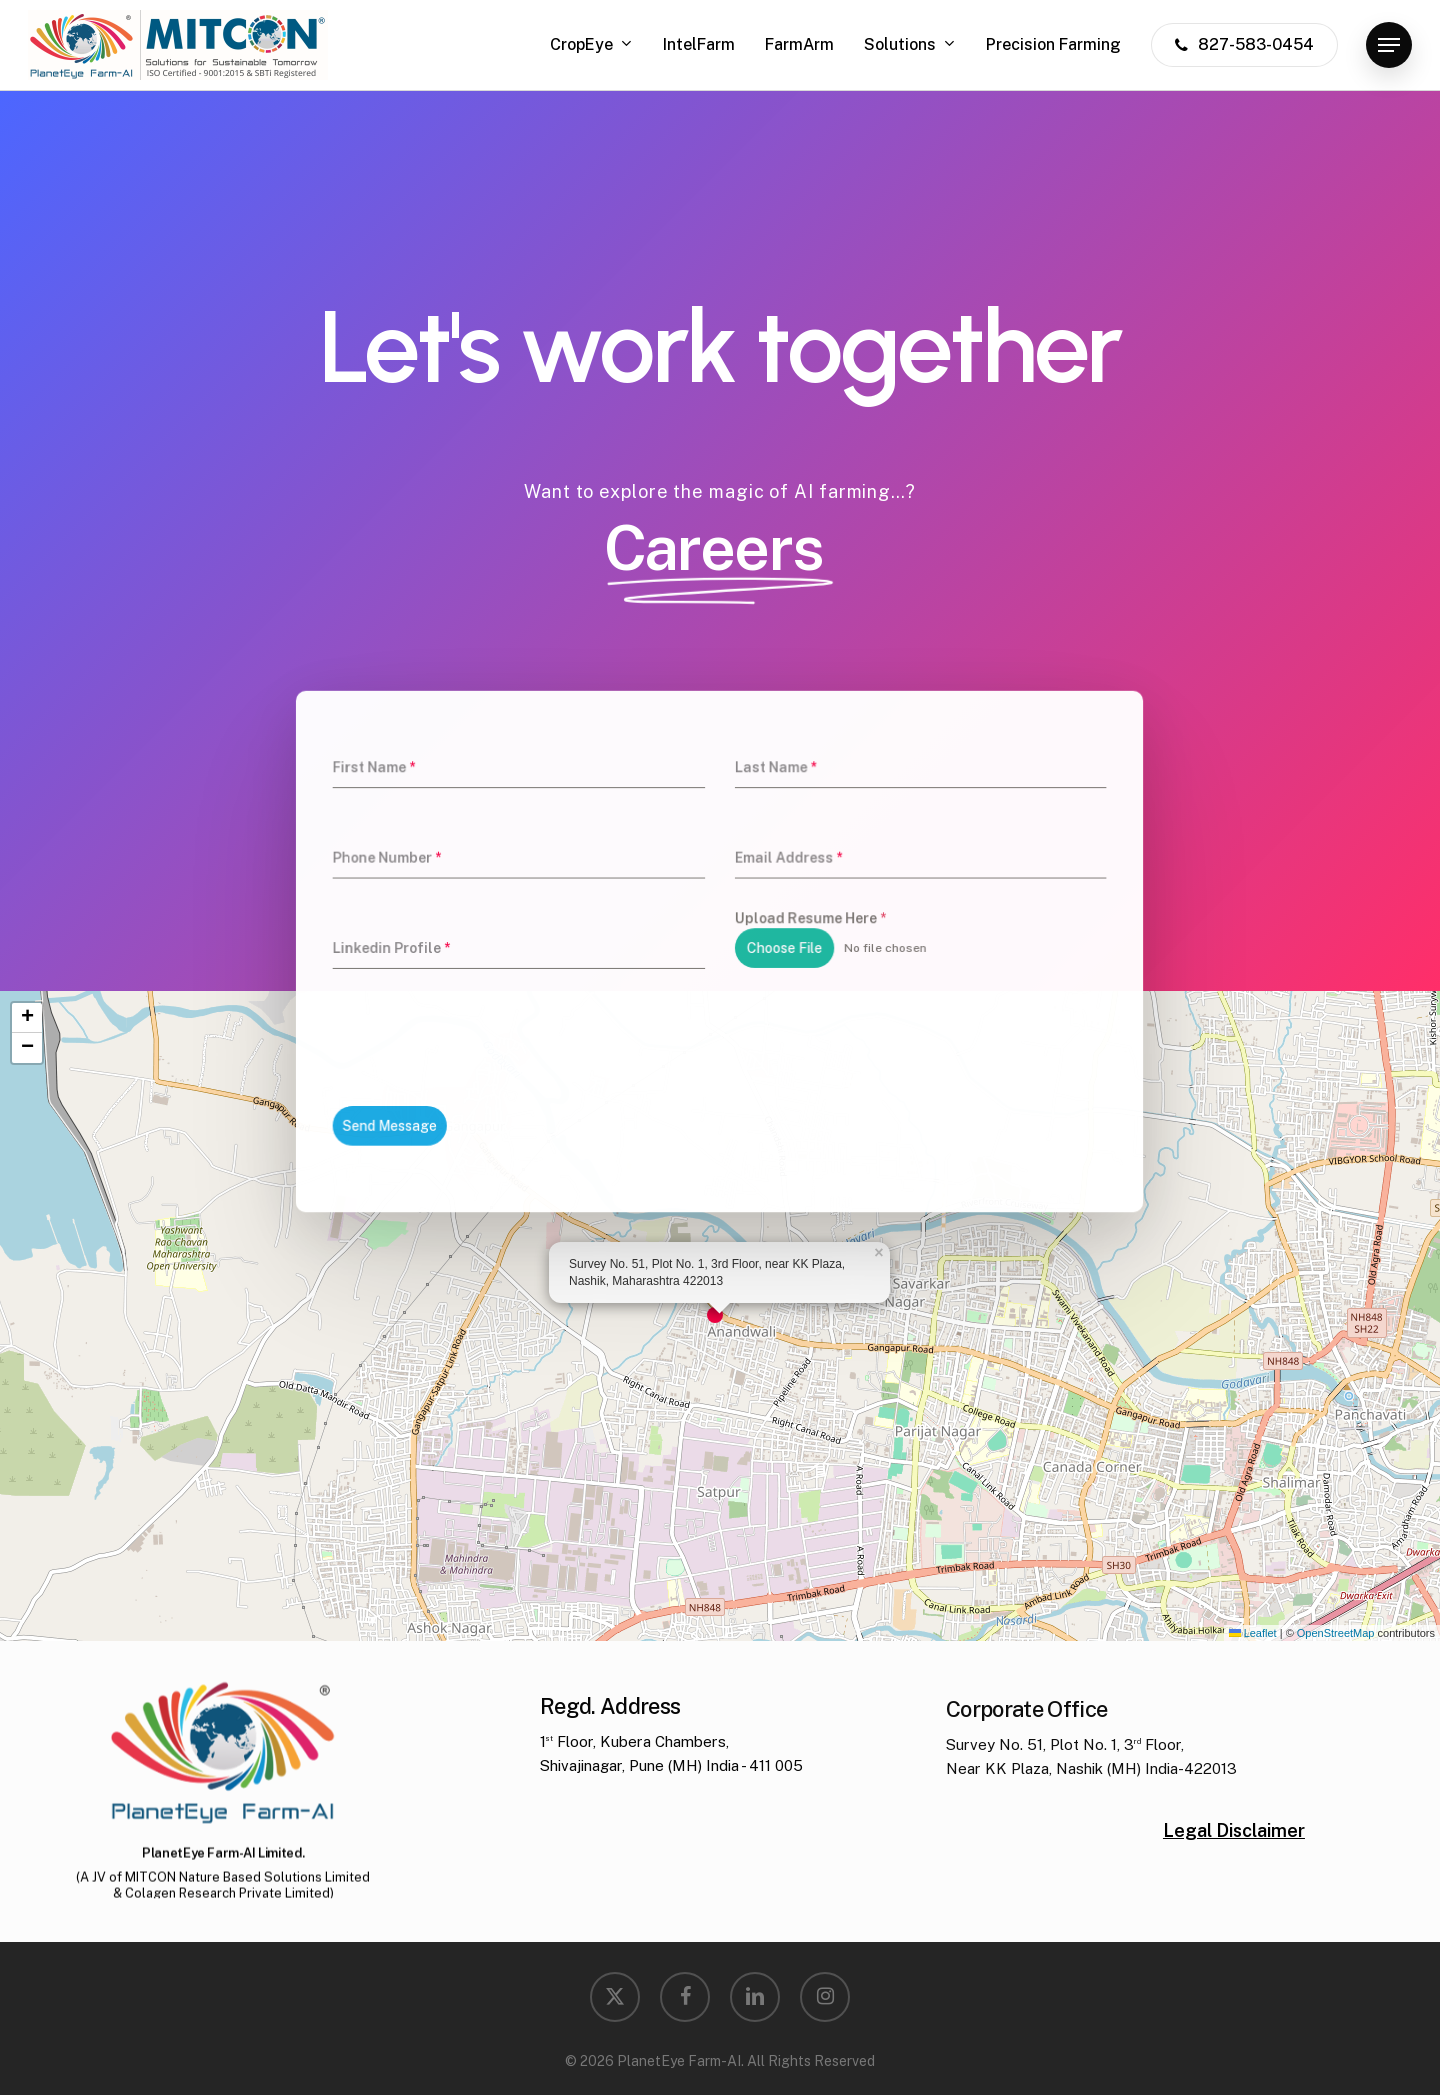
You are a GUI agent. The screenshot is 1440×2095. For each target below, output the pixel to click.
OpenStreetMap (1336, 1633)
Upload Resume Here (792, 925)
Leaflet (1253, 1633)
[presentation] (533, 1020)
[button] (1389, 45)
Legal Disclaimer (1234, 1873)
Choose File (771, 949)
